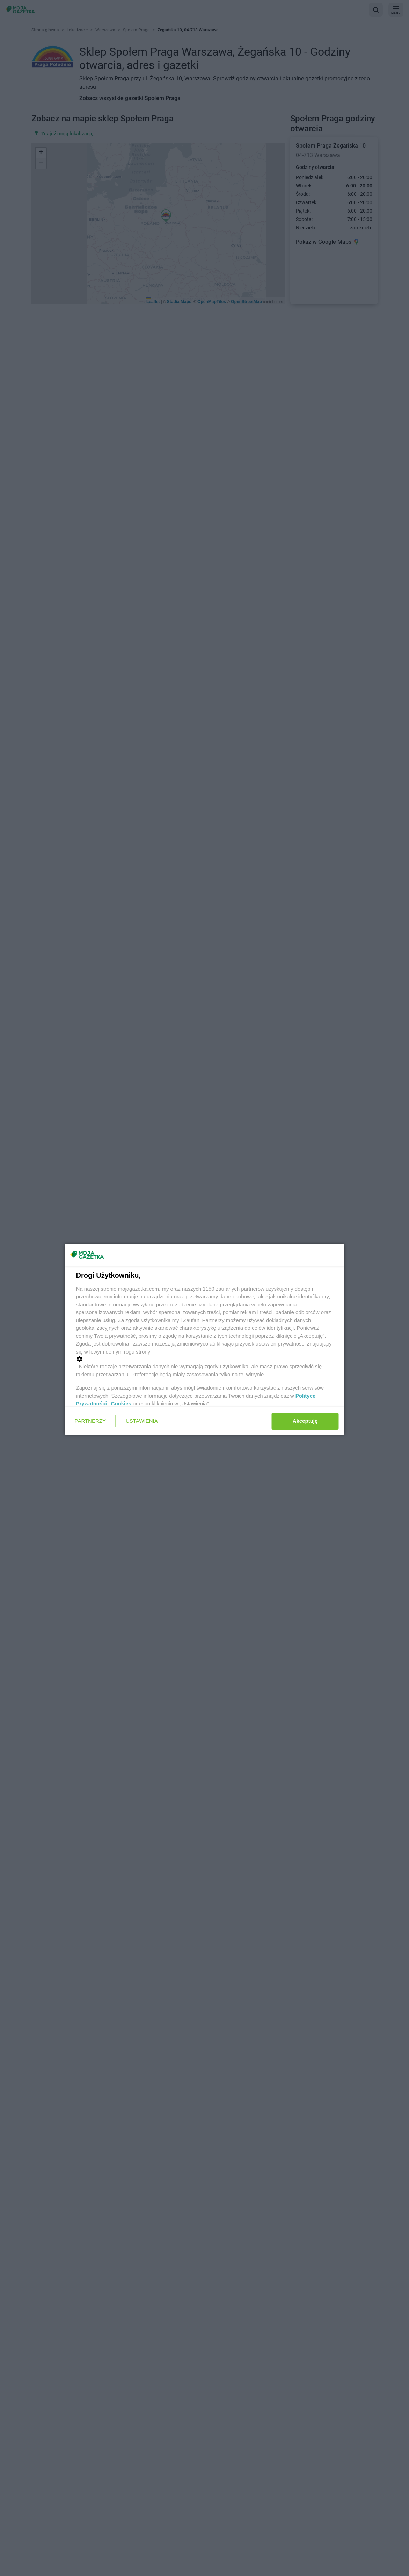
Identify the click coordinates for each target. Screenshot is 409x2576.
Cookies (121, 1403)
